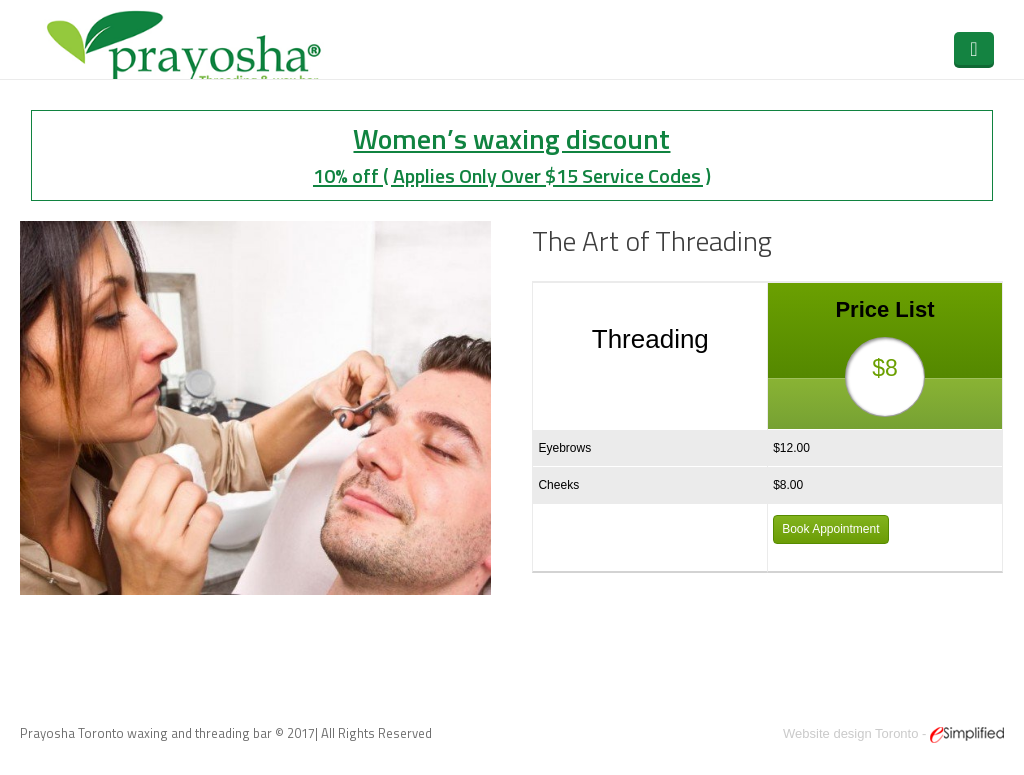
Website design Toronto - (893, 733)
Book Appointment (830, 529)
